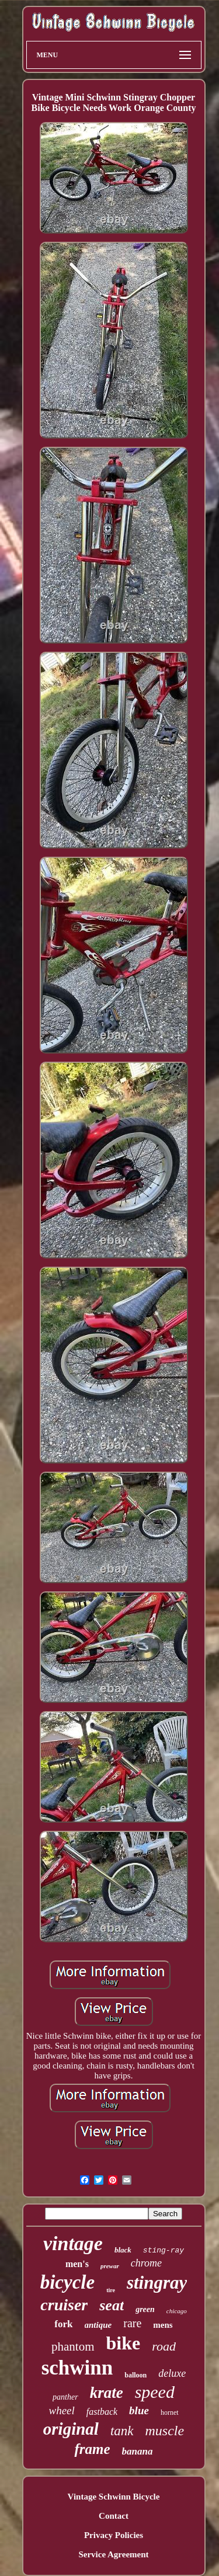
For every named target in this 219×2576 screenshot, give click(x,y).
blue (139, 2410)
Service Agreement (113, 2554)
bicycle (67, 2282)
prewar (109, 2265)
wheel (61, 2410)
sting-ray (163, 2250)
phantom (73, 2346)
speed (155, 2391)
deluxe (172, 2373)
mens (162, 2325)
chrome (146, 2263)
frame (92, 2449)
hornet (170, 2412)
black (122, 2249)
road (164, 2346)
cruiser (64, 2305)
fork (63, 2324)
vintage (73, 2243)
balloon (135, 2375)
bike (123, 2342)
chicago (176, 2310)
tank (122, 2431)
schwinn (77, 2367)
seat (111, 2305)
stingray (157, 2282)
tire (110, 2290)
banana (137, 2451)
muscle (165, 2430)
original (71, 2428)
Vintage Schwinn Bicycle (114, 2496)
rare (132, 2323)
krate (106, 2392)
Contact (113, 2516)
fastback (101, 2412)
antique (98, 2325)
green (145, 2309)
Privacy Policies (113, 2535)
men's (77, 2264)
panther (65, 2397)
